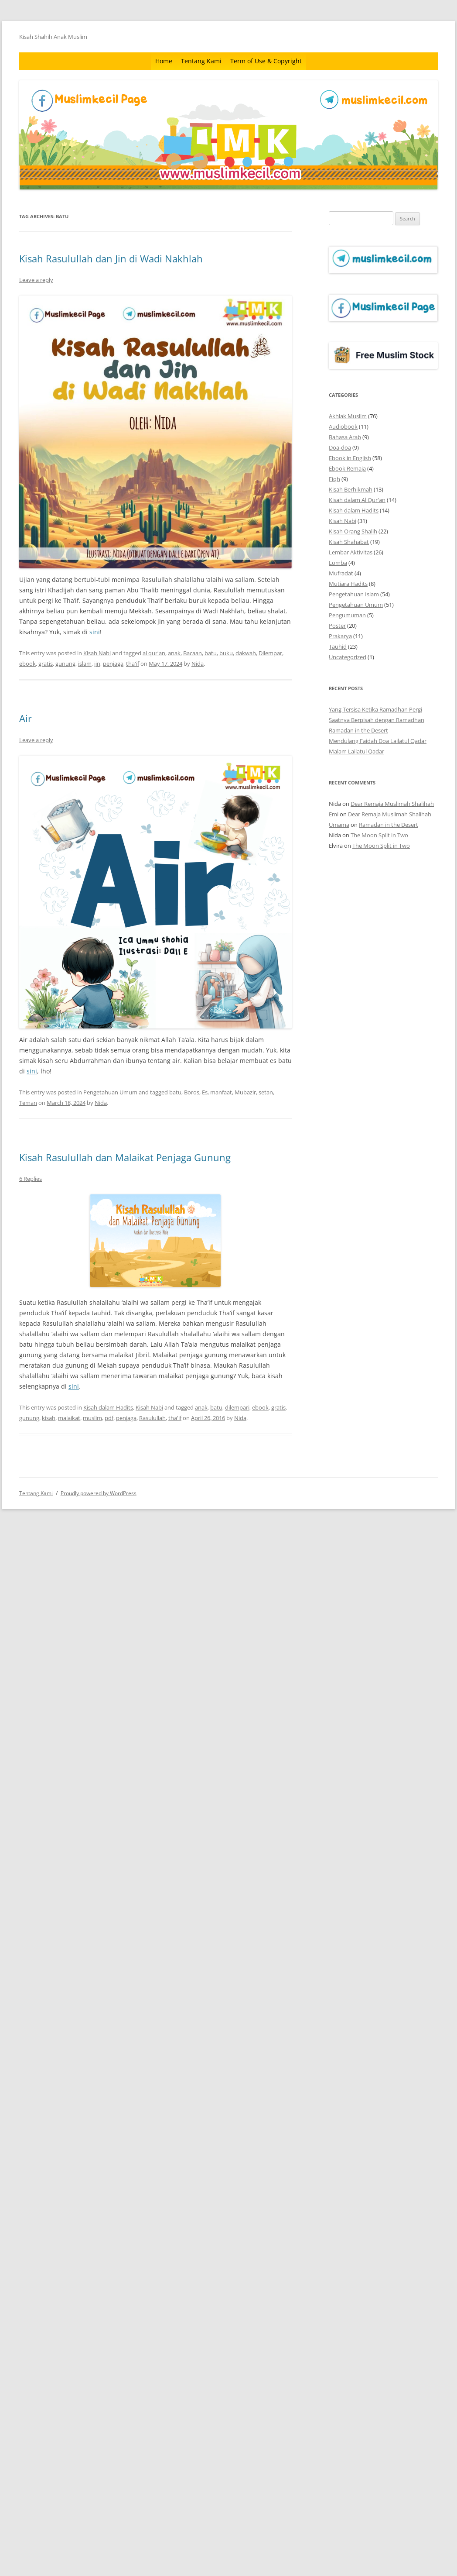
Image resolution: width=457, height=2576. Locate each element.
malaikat (69, 1418)
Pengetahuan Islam (354, 594)
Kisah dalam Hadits (108, 1407)
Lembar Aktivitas (350, 552)
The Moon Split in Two (379, 835)
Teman (28, 1103)
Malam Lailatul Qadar (356, 751)
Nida (197, 663)
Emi (333, 814)
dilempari (237, 1407)
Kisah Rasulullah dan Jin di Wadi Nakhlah (111, 258)
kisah (48, 1418)
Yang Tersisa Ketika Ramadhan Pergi (375, 709)
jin (97, 663)
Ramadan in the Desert (358, 730)
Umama (339, 825)
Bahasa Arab (345, 437)
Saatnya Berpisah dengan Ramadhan (376, 720)
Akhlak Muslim (348, 416)
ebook (27, 663)
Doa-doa (340, 447)
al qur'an (154, 653)
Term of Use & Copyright (266, 61)
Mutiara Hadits (348, 584)
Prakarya (340, 636)
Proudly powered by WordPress (98, 1493)
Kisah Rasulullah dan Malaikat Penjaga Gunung (125, 1157)
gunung (65, 663)
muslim (92, 1418)
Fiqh (334, 479)
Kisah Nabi (97, 653)
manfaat (221, 1092)
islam (85, 663)
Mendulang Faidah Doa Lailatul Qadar (377, 741)
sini (94, 632)
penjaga (113, 663)
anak (174, 653)
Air (25, 718)
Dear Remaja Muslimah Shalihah (392, 804)
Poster (337, 625)
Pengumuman (347, 615)
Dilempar (270, 653)
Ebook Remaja (347, 468)
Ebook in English (350, 458)
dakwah (245, 653)
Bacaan (192, 653)
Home (163, 61)
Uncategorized (347, 657)
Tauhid (338, 646)
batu (211, 653)
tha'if (132, 663)
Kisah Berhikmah (350, 489)
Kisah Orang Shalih (353, 531)
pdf (109, 1418)
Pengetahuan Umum (110, 1092)
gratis (45, 663)
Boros (191, 1092)
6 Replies (30, 1179)
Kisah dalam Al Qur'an (357, 500)
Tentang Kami (201, 61)
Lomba (338, 563)
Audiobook (343, 426)
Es (205, 1092)
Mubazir (245, 1092)
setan (266, 1092)
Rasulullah (152, 1418)
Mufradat (341, 573)
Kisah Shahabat (349, 542)
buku (226, 653)
